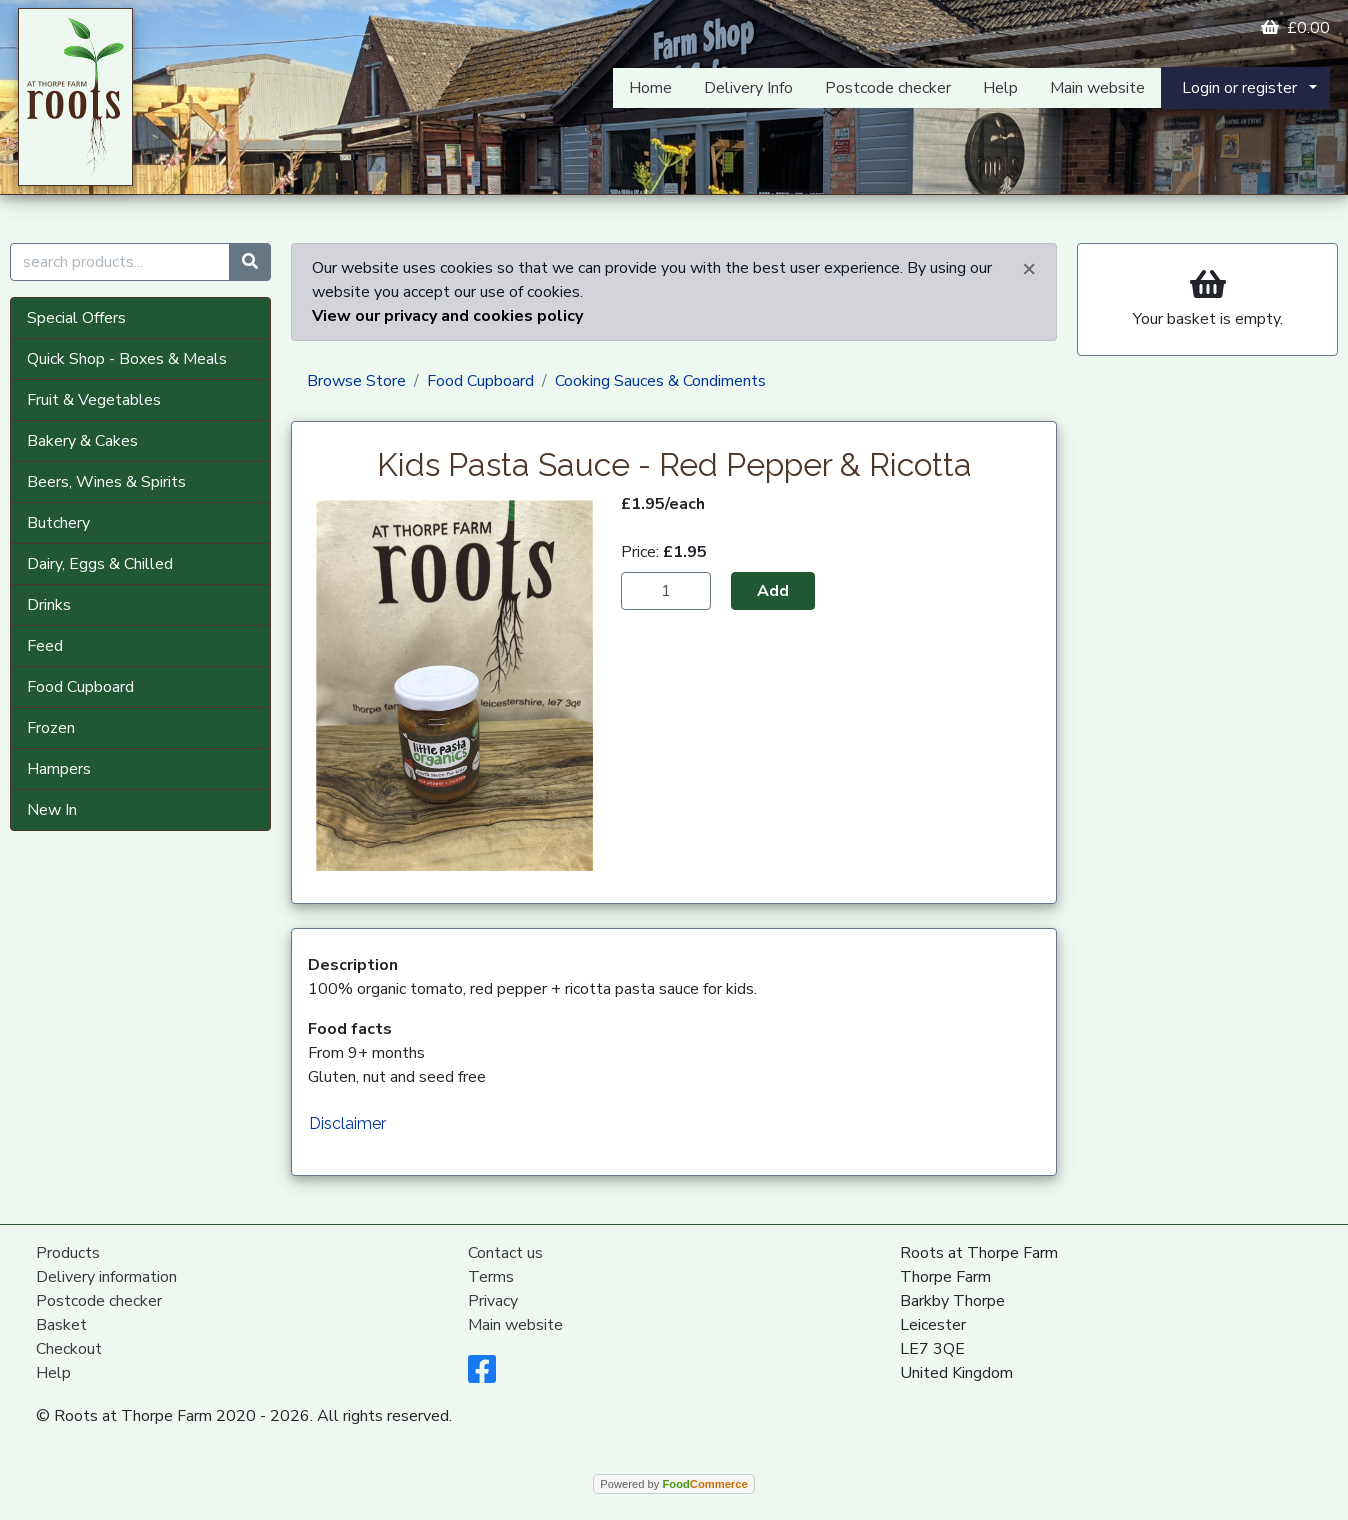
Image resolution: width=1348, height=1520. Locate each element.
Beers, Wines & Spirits (106, 482)
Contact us (505, 1253)
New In (52, 810)
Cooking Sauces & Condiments (660, 381)
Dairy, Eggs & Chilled (100, 564)
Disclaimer (347, 1123)
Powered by (673, 1484)
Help (1000, 88)
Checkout (69, 1349)
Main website (1097, 88)
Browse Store (356, 381)
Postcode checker (888, 88)
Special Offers (76, 318)
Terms (491, 1277)
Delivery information (106, 1277)
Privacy (493, 1301)
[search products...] (120, 262)
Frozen (51, 728)
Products (68, 1253)
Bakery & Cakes (82, 441)
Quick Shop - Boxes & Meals (127, 359)
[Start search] (250, 262)
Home (650, 88)
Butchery (58, 523)
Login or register (1239, 88)
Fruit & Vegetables (94, 400)
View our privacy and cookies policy (447, 316)
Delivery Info (748, 88)
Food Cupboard (80, 687)
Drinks (49, 605)
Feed (45, 646)
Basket (61, 1325)
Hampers (59, 769)
